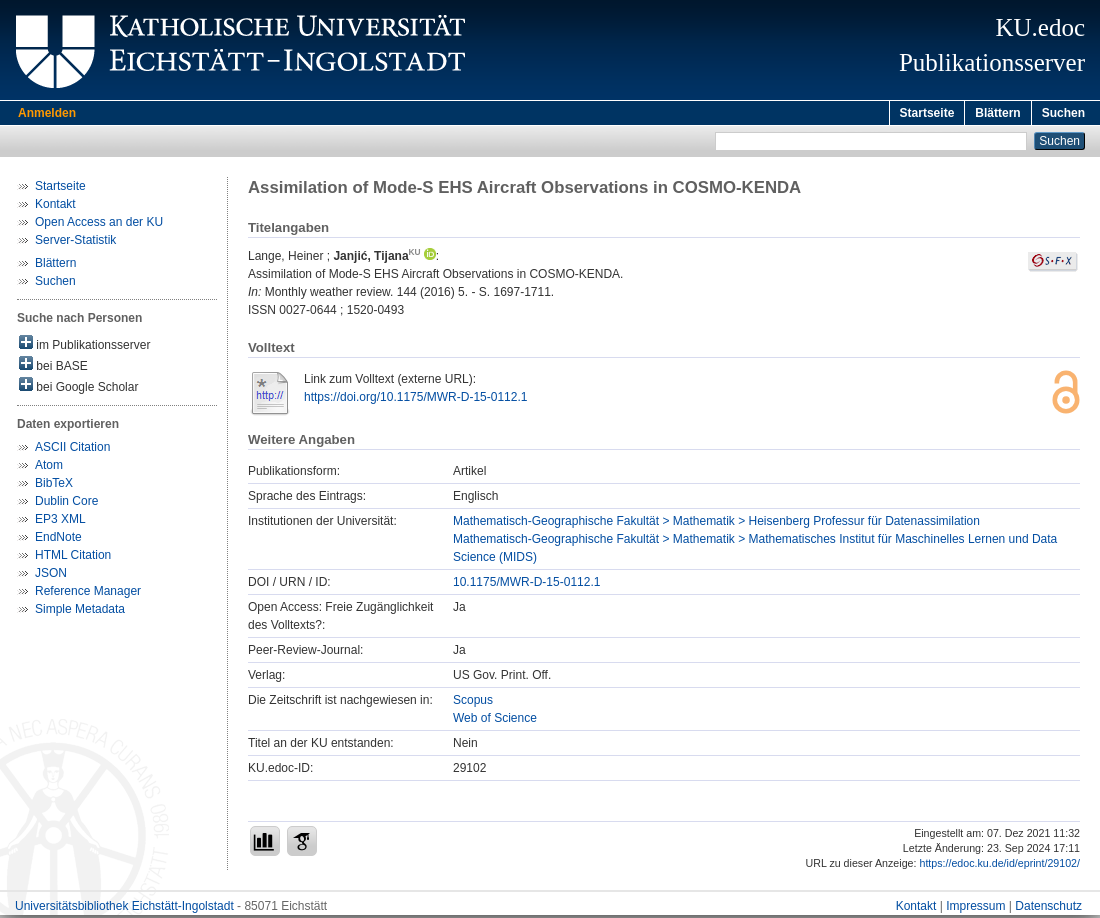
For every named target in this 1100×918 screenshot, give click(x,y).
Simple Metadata (80, 612)
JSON (51, 576)
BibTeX (54, 486)
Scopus (473, 703)
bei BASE (53, 367)
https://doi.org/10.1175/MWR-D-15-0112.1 (415, 400)
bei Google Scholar (78, 388)
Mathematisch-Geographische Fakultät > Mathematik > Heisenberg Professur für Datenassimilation (716, 524)
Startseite (927, 113)
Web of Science (495, 721)
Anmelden (47, 113)
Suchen (1063, 113)
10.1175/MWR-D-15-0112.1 (526, 585)
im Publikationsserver (84, 346)
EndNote (58, 540)
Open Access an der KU (99, 225)
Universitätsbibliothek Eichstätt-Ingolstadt (124, 909)
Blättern (997, 113)
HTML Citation (73, 558)
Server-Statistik (75, 243)
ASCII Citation (72, 450)
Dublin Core (66, 504)
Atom (49, 468)
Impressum (975, 909)
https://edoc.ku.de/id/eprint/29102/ (999, 866)
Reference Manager (88, 594)
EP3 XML (60, 522)
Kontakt (55, 207)
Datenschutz (1048, 909)
